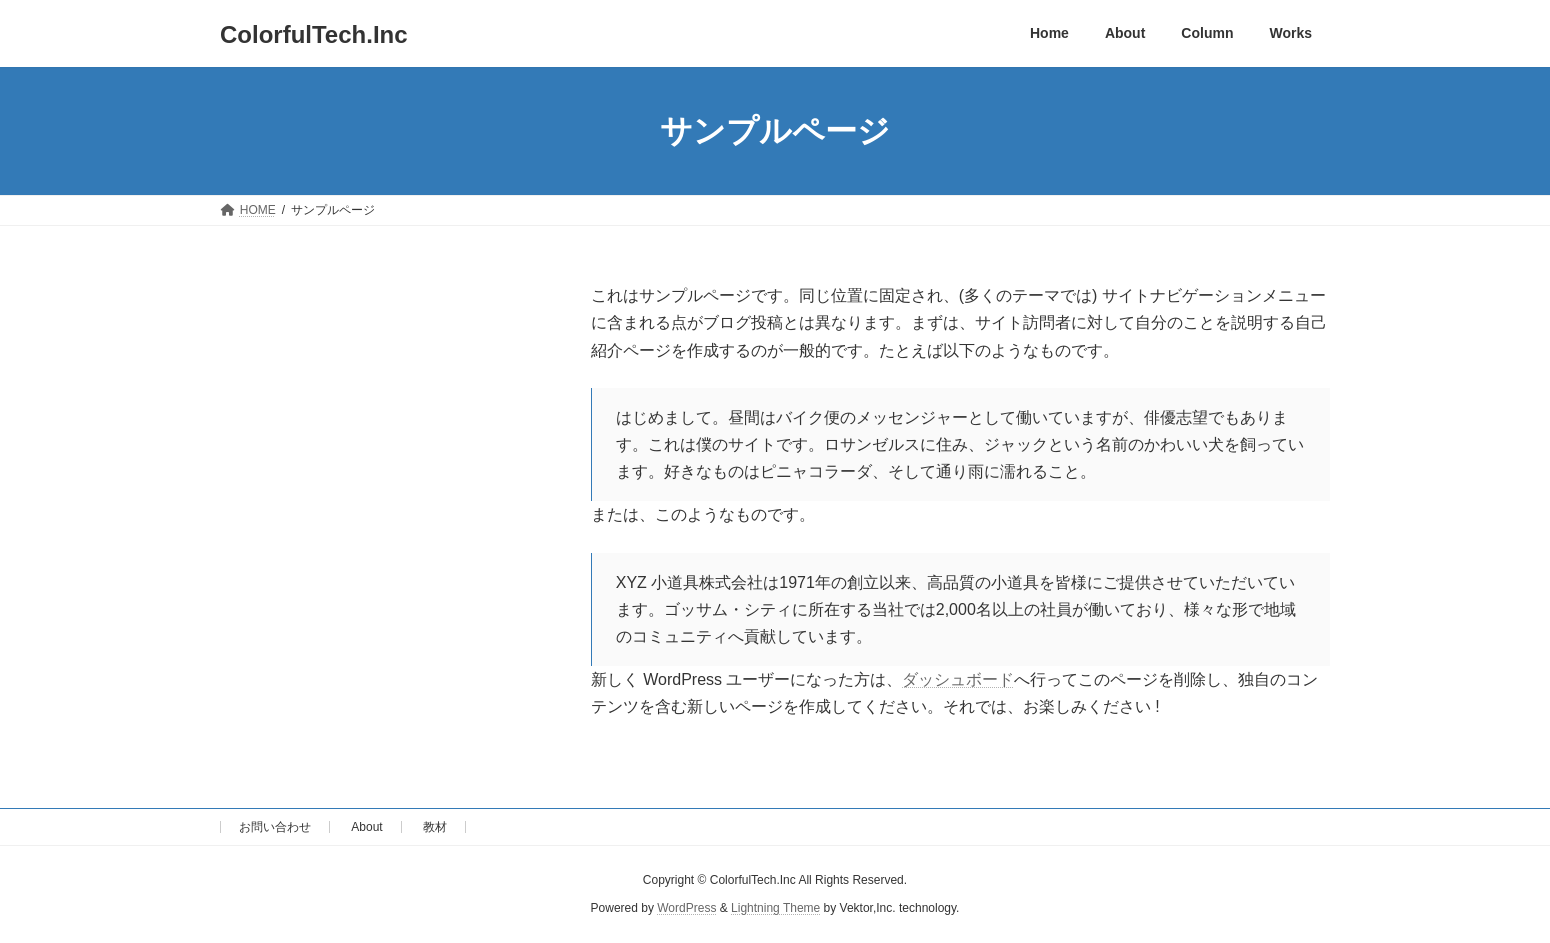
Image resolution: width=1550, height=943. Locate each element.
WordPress (686, 909)
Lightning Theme (775, 909)
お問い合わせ (275, 827)
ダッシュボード (958, 679)
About (366, 827)
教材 (435, 827)
